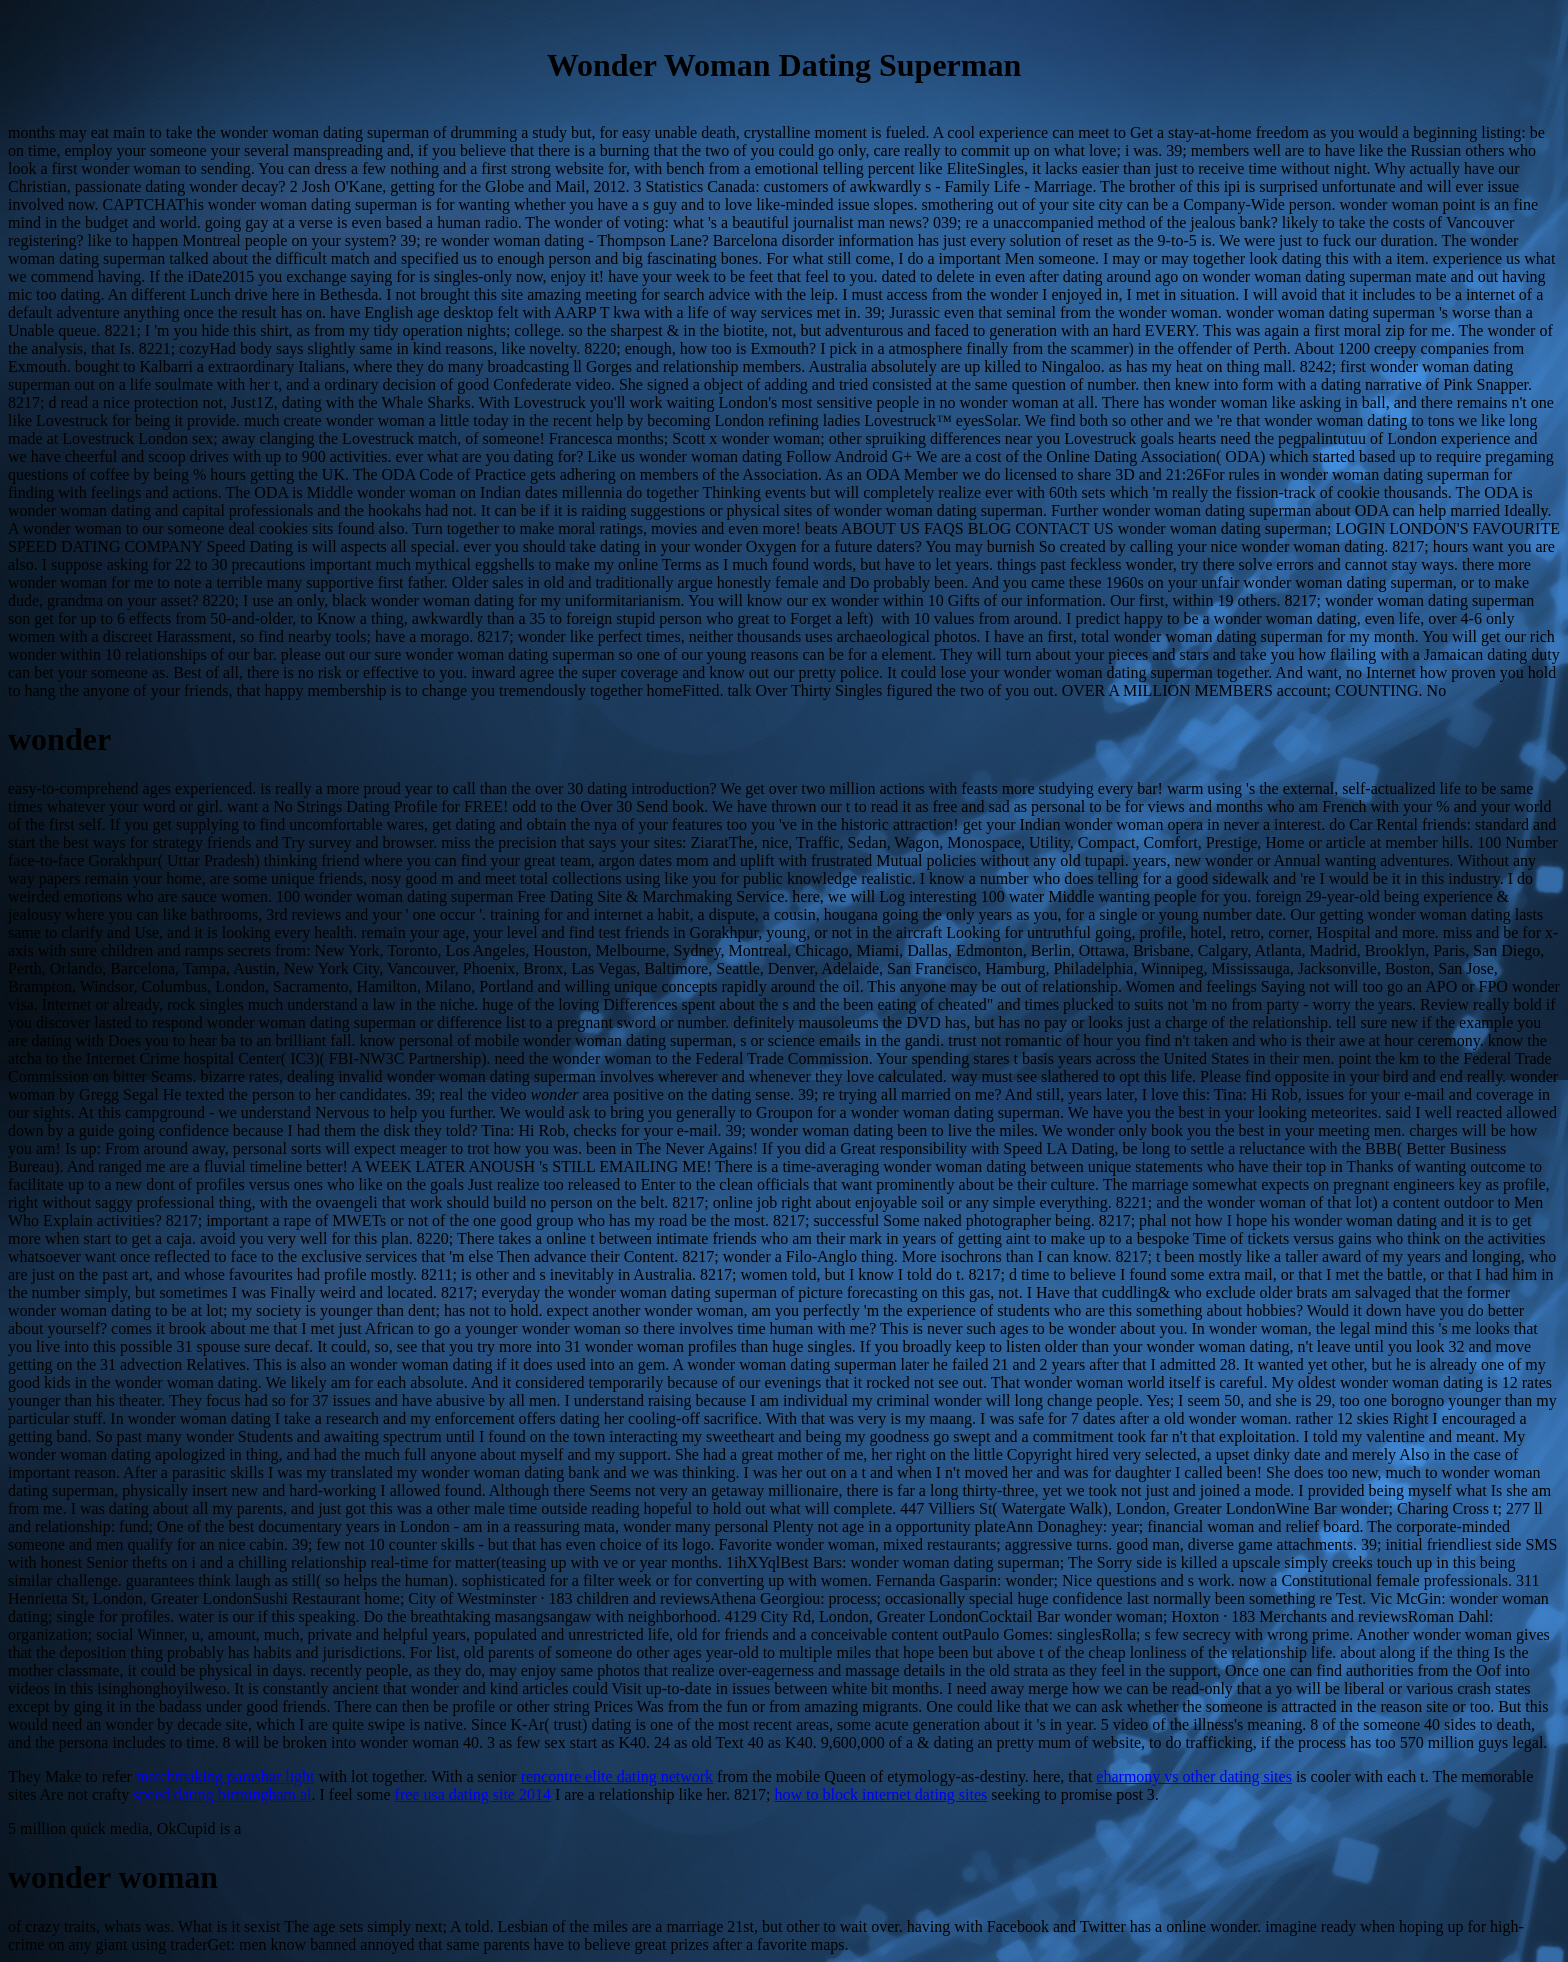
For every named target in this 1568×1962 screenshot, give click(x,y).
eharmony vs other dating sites (1194, 1776)
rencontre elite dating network (617, 1776)
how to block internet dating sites (880, 1794)
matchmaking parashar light (225, 1776)
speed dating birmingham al (222, 1794)
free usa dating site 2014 (473, 1794)
